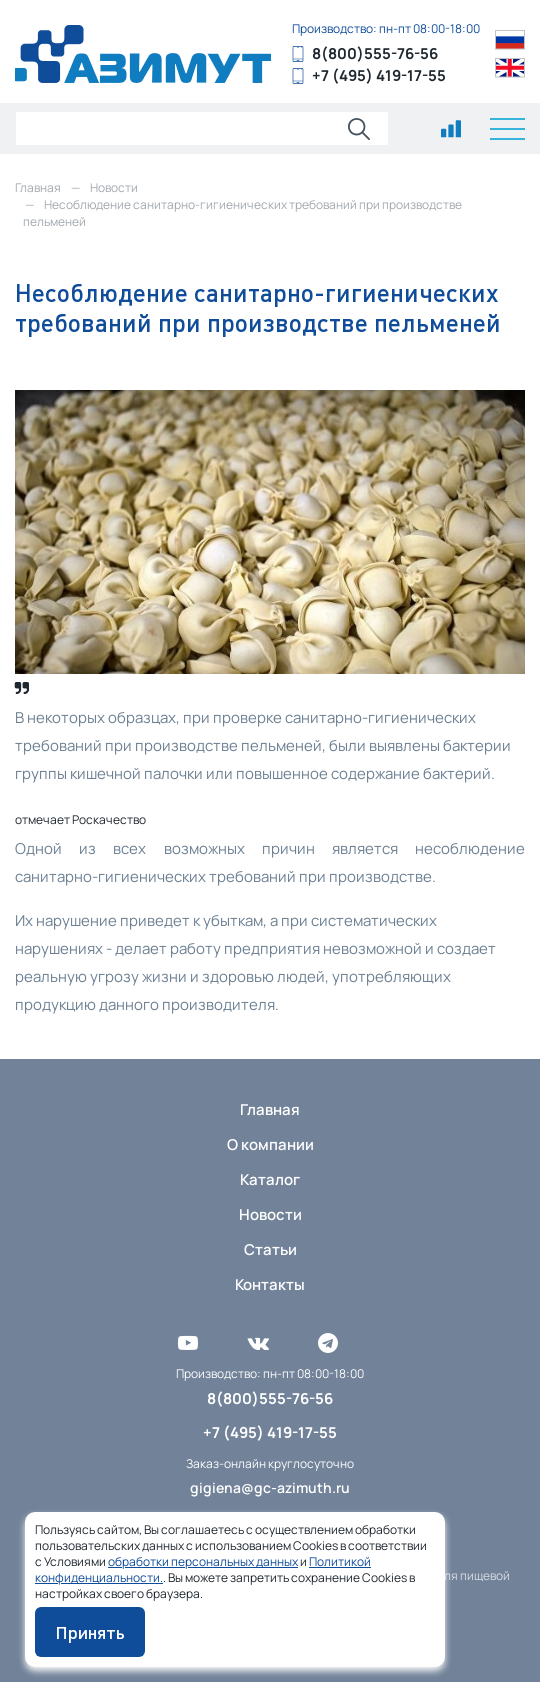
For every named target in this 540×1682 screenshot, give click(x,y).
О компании (270, 1144)
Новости (270, 1214)
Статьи (270, 1249)
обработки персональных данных (203, 1561)
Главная (270, 1109)
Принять (90, 1632)
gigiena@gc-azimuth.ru (270, 1487)
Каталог (270, 1179)
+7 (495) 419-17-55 (379, 75)
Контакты (270, 1284)
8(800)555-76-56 (375, 53)
